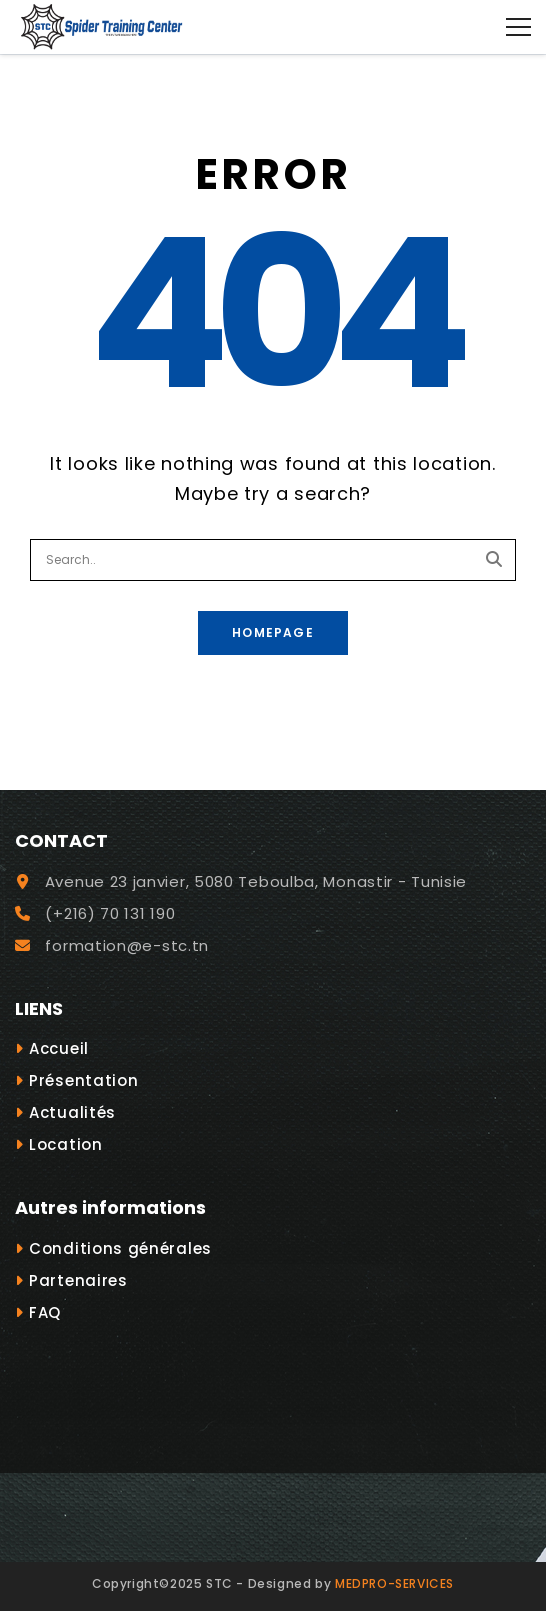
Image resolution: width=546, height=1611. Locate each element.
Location (66, 1144)
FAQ (45, 1312)
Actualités (72, 1112)
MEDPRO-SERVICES (394, 1583)
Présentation (83, 1080)
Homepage (273, 632)
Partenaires (78, 1280)
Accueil (59, 1048)
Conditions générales (120, 1248)
